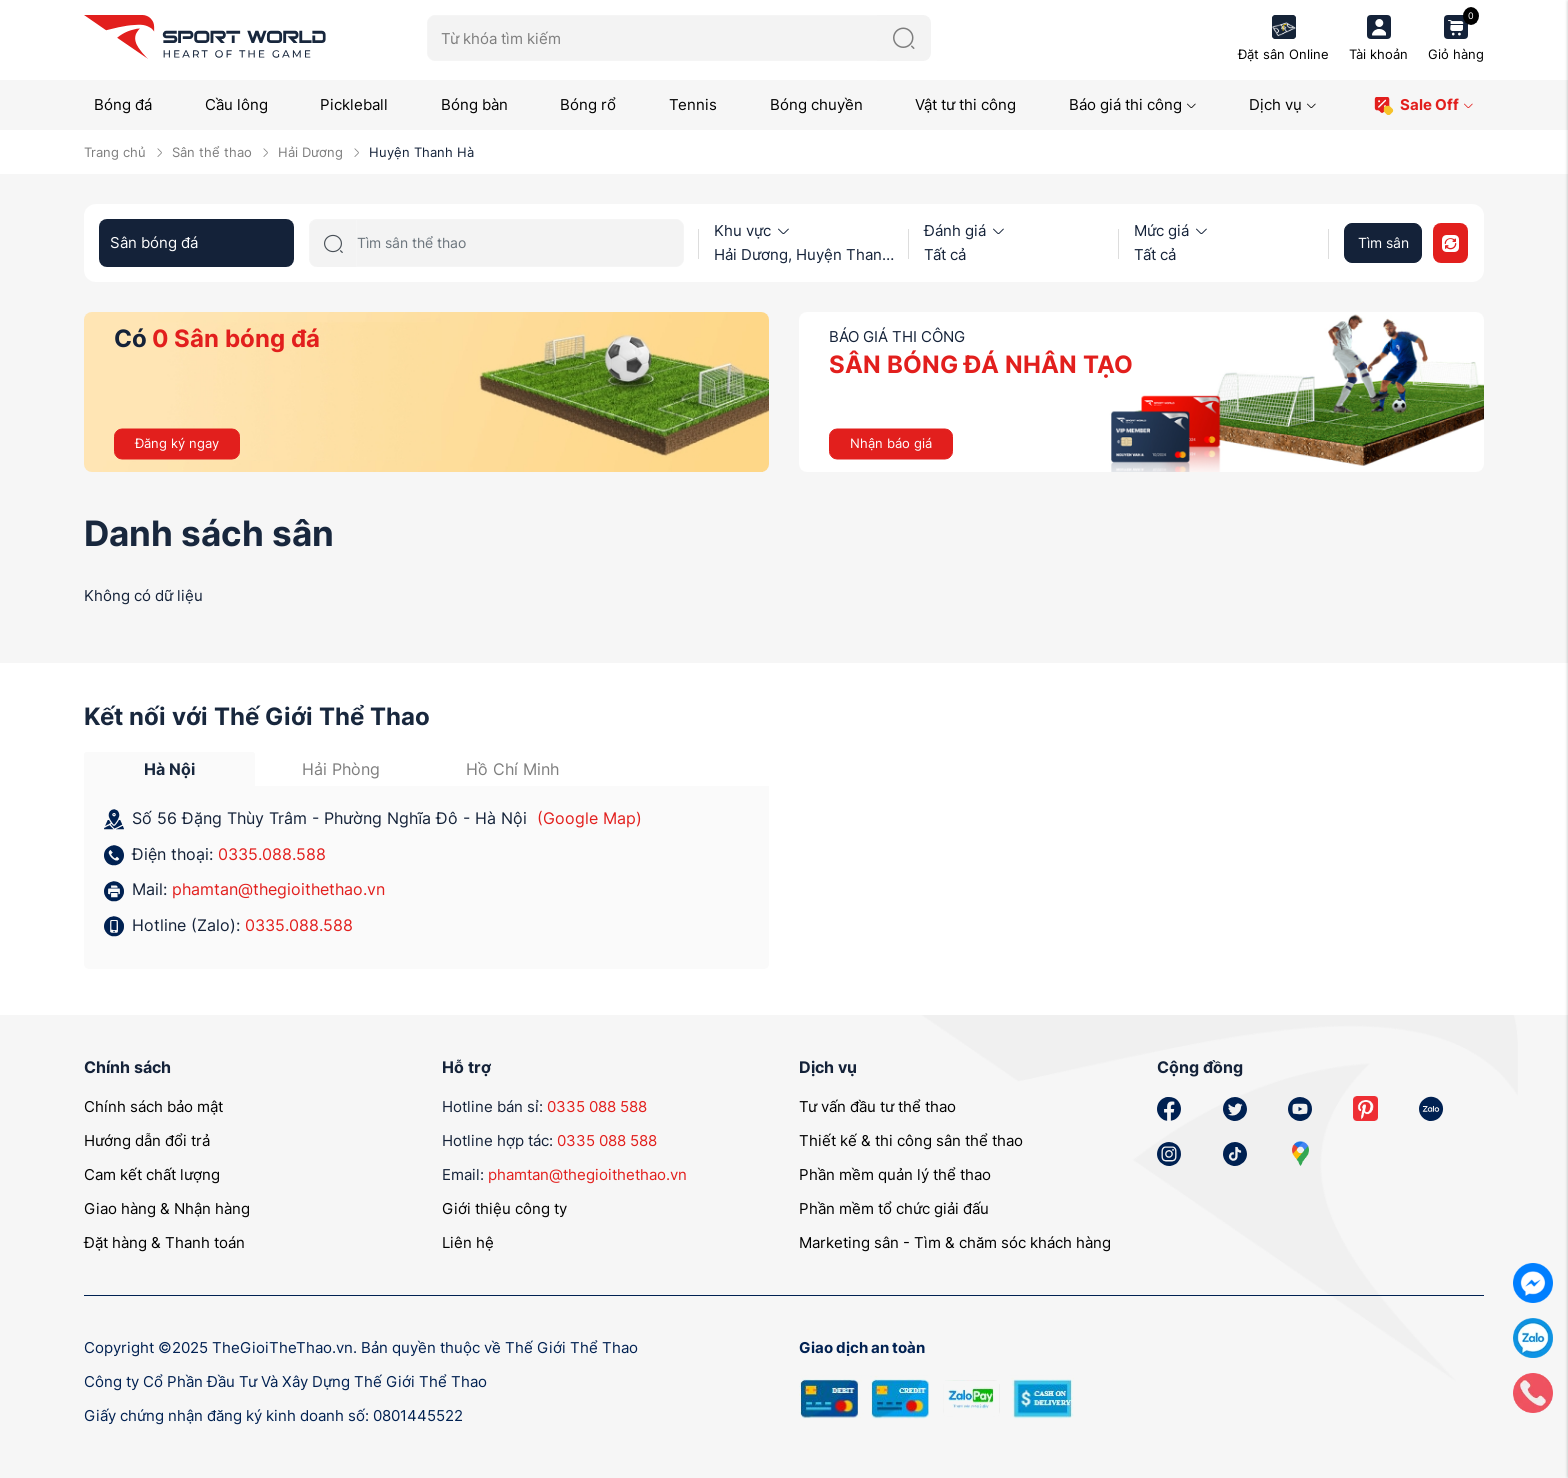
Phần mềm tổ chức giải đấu (894, 1208)
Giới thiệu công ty (504, 1208)
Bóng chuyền (816, 104)
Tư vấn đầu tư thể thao (877, 1106)
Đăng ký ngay (177, 443)
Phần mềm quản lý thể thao (895, 1174)
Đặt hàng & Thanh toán (164, 1242)
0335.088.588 (272, 854)
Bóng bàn (474, 104)
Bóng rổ (588, 104)
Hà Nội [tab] (169, 769)
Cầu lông (236, 104)
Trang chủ (115, 152)
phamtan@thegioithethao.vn (278, 889)
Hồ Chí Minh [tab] (512, 769)
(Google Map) (589, 818)
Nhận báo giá (891, 443)
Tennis (693, 104)
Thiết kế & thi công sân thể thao (911, 1140)
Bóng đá (123, 104)
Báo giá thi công (1133, 104)
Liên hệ (468, 1242)
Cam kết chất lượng (152, 1174)
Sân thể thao (212, 152)
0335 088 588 (597, 1106)
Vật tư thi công (965, 104)
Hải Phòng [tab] (341, 769)
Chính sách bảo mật (153, 1106)
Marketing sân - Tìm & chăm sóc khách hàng (955, 1242)
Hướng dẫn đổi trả (147, 1140)
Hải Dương (310, 152)
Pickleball (354, 104)
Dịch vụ (1283, 104)
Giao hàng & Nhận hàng (167, 1208)
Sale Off (1423, 105)
